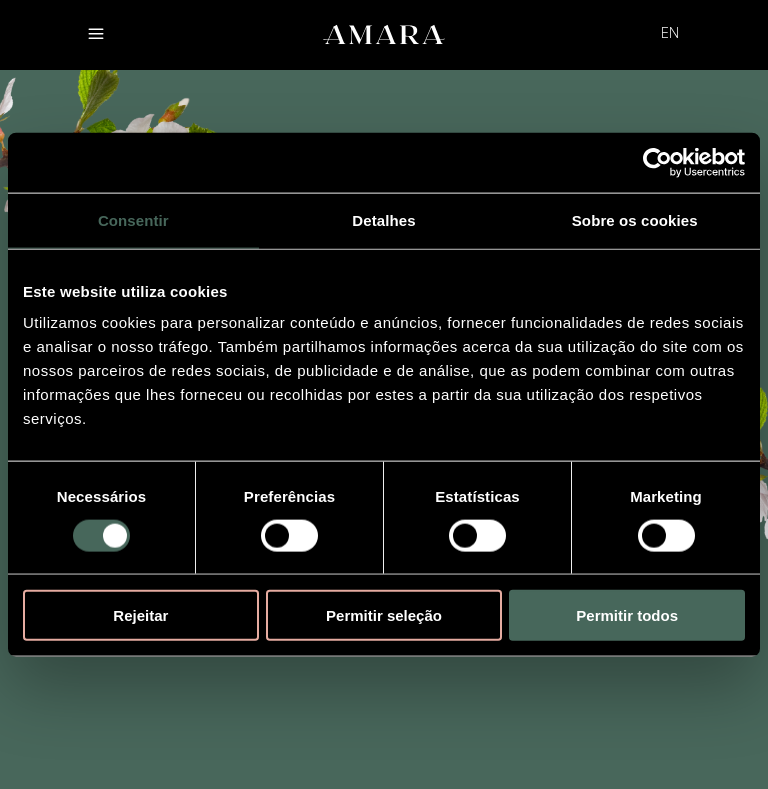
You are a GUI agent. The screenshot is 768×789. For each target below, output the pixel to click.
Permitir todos (627, 615)
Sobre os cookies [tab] (635, 219)
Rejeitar (140, 615)
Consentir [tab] (133, 219)
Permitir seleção (384, 615)
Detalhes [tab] (383, 219)
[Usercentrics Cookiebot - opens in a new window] (657, 162)
